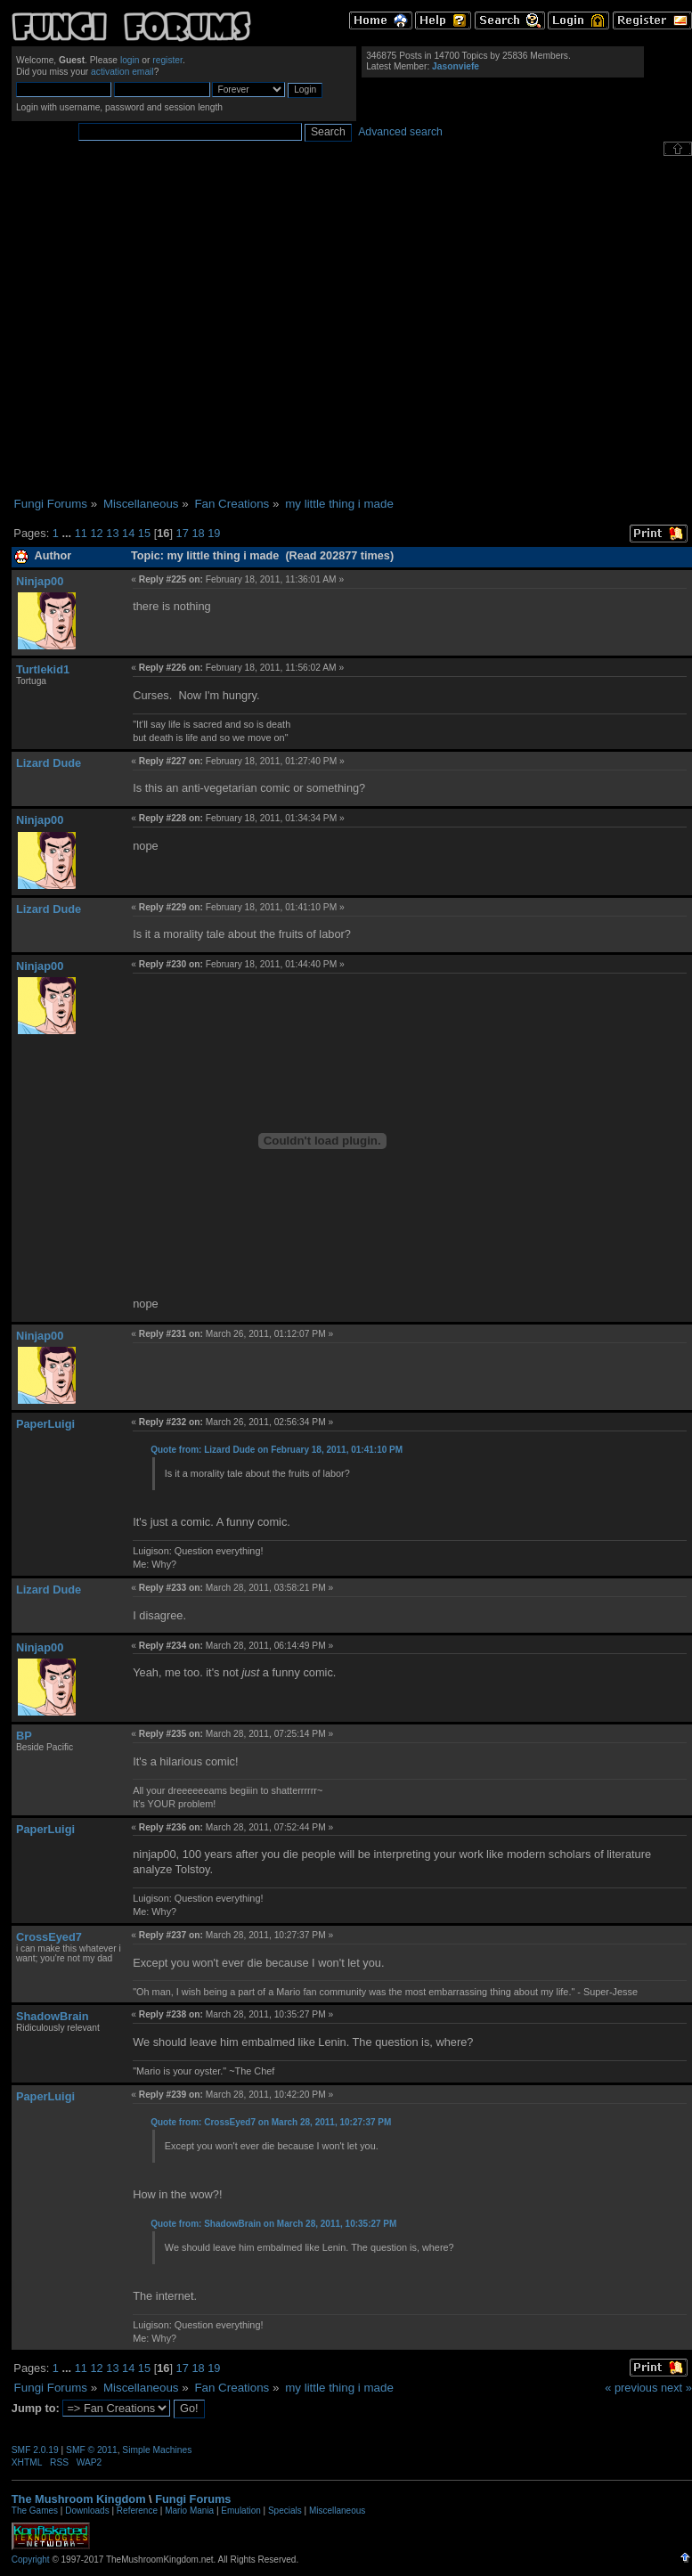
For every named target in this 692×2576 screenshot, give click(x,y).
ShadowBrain (52, 2016)
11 (81, 533)
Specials (285, 2510)
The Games (35, 2510)
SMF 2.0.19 (35, 2450)
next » (676, 2387)
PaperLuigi (45, 1424)
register (167, 60)
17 (182, 533)
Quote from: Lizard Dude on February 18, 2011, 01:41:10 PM (277, 1450)
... (67, 533)
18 (197, 533)
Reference (137, 2510)
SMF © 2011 (92, 2450)
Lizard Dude (48, 763)
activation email (122, 72)
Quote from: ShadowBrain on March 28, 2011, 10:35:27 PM (273, 2224)
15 (144, 533)
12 (96, 533)
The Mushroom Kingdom (79, 2499)
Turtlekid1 (42, 669)
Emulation (240, 2510)
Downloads (87, 2510)
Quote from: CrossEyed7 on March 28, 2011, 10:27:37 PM (271, 2122)
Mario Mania (189, 2510)
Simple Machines (156, 2450)
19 (214, 533)
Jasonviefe (455, 66)
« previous (631, 2387)
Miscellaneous (337, 2510)
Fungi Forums (193, 2499)
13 (112, 533)
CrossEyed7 (49, 1937)
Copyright (31, 2559)
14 (128, 533)
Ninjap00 (39, 581)
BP (24, 1735)
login (130, 60)
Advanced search (400, 132)
